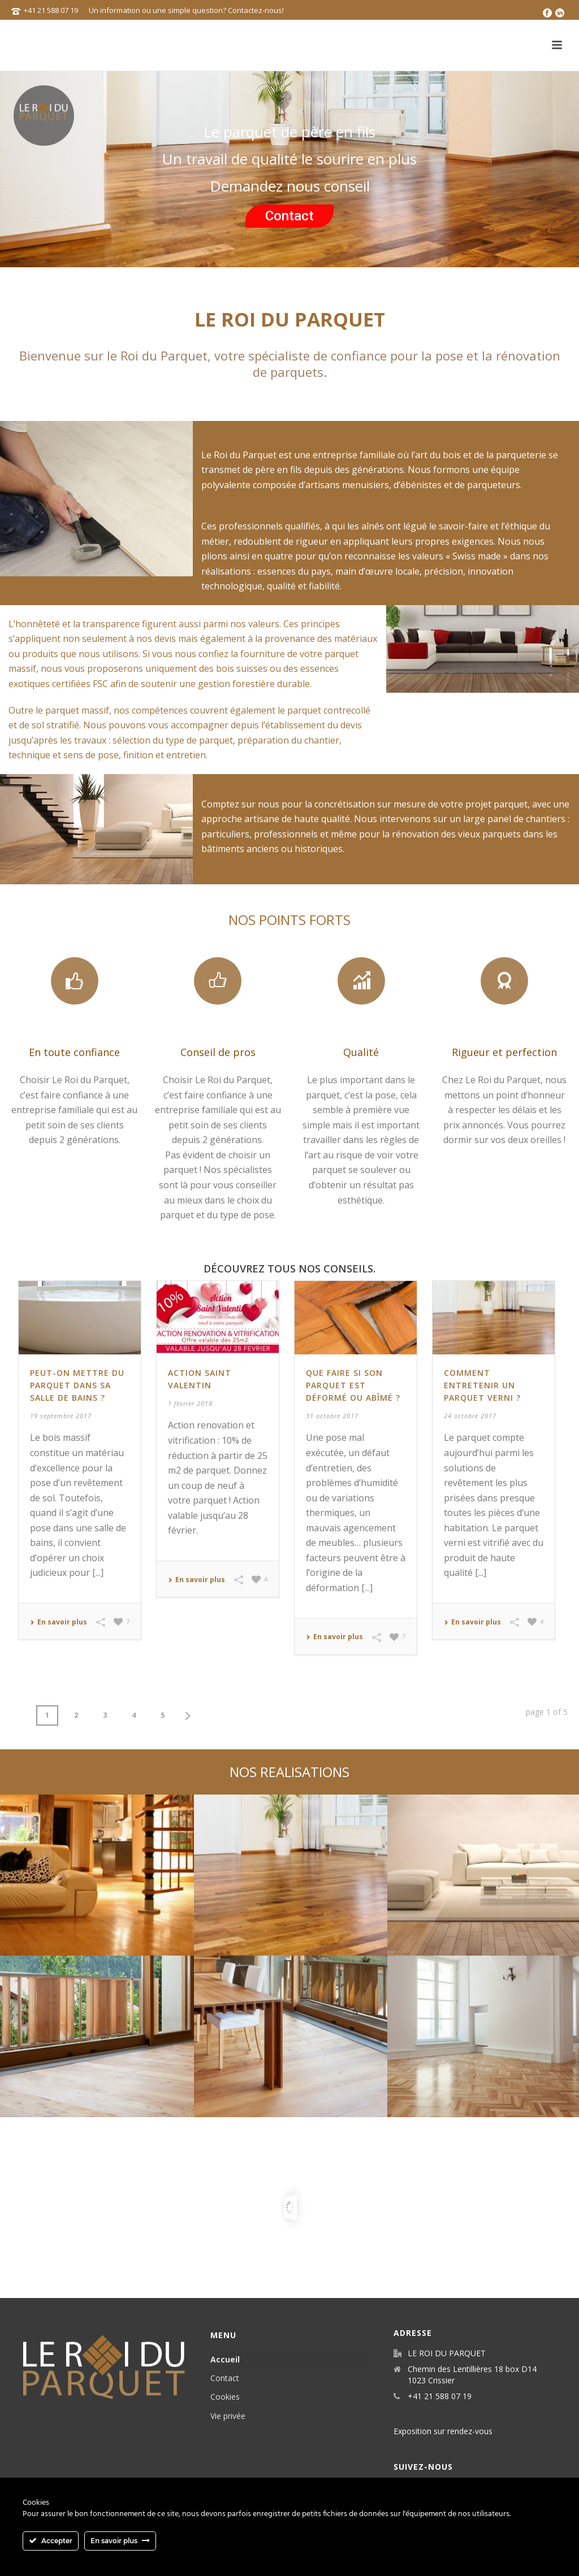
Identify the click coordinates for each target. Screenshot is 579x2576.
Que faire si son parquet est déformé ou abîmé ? (353, 1385)
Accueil (225, 2359)
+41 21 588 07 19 (51, 10)
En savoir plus (58, 1622)
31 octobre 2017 (332, 1415)
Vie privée (227, 2415)
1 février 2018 (190, 1403)
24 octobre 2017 (470, 1415)
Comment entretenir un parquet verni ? (482, 1385)
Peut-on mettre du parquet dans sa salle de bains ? (77, 1385)
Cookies (225, 2396)
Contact (289, 216)
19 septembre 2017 (61, 1415)
